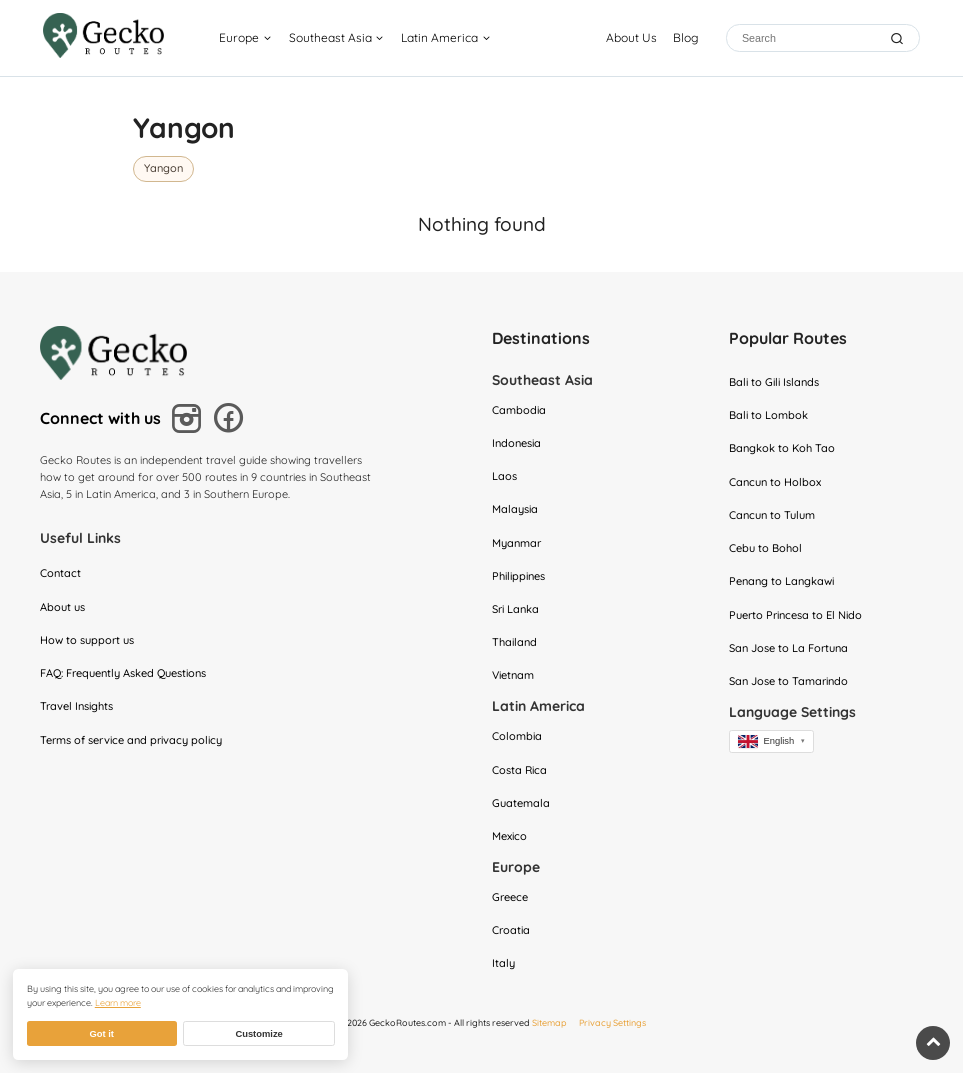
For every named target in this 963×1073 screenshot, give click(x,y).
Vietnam (513, 675)
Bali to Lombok (768, 415)
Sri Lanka (515, 609)
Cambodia (519, 410)
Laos (504, 476)
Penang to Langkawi (781, 581)
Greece (510, 897)
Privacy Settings (612, 1022)
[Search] (808, 38)
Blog (685, 37)
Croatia (511, 930)
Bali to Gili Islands (774, 382)
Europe (239, 37)
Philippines (518, 576)
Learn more (118, 1002)
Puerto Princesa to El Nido (795, 615)
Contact (60, 573)
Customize (258, 1034)
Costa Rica (519, 770)
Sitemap (549, 1022)
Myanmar (516, 543)
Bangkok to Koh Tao (782, 448)
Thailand (514, 642)
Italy (503, 963)
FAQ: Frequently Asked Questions (123, 673)
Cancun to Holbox (775, 482)
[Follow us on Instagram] (189, 421)
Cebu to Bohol (765, 548)
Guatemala (521, 803)
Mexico (509, 836)
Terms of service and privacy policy (131, 740)
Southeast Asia (330, 37)
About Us (631, 37)
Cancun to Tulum (772, 515)
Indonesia (516, 443)
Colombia (517, 736)
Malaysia (515, 509)
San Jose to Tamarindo (788, 681)
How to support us (87, 640)
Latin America (439, 37)
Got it (101, 1034)
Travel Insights (76, 706)
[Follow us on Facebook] (231, 420)
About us (62, 607)
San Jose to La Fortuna (788, 648)
